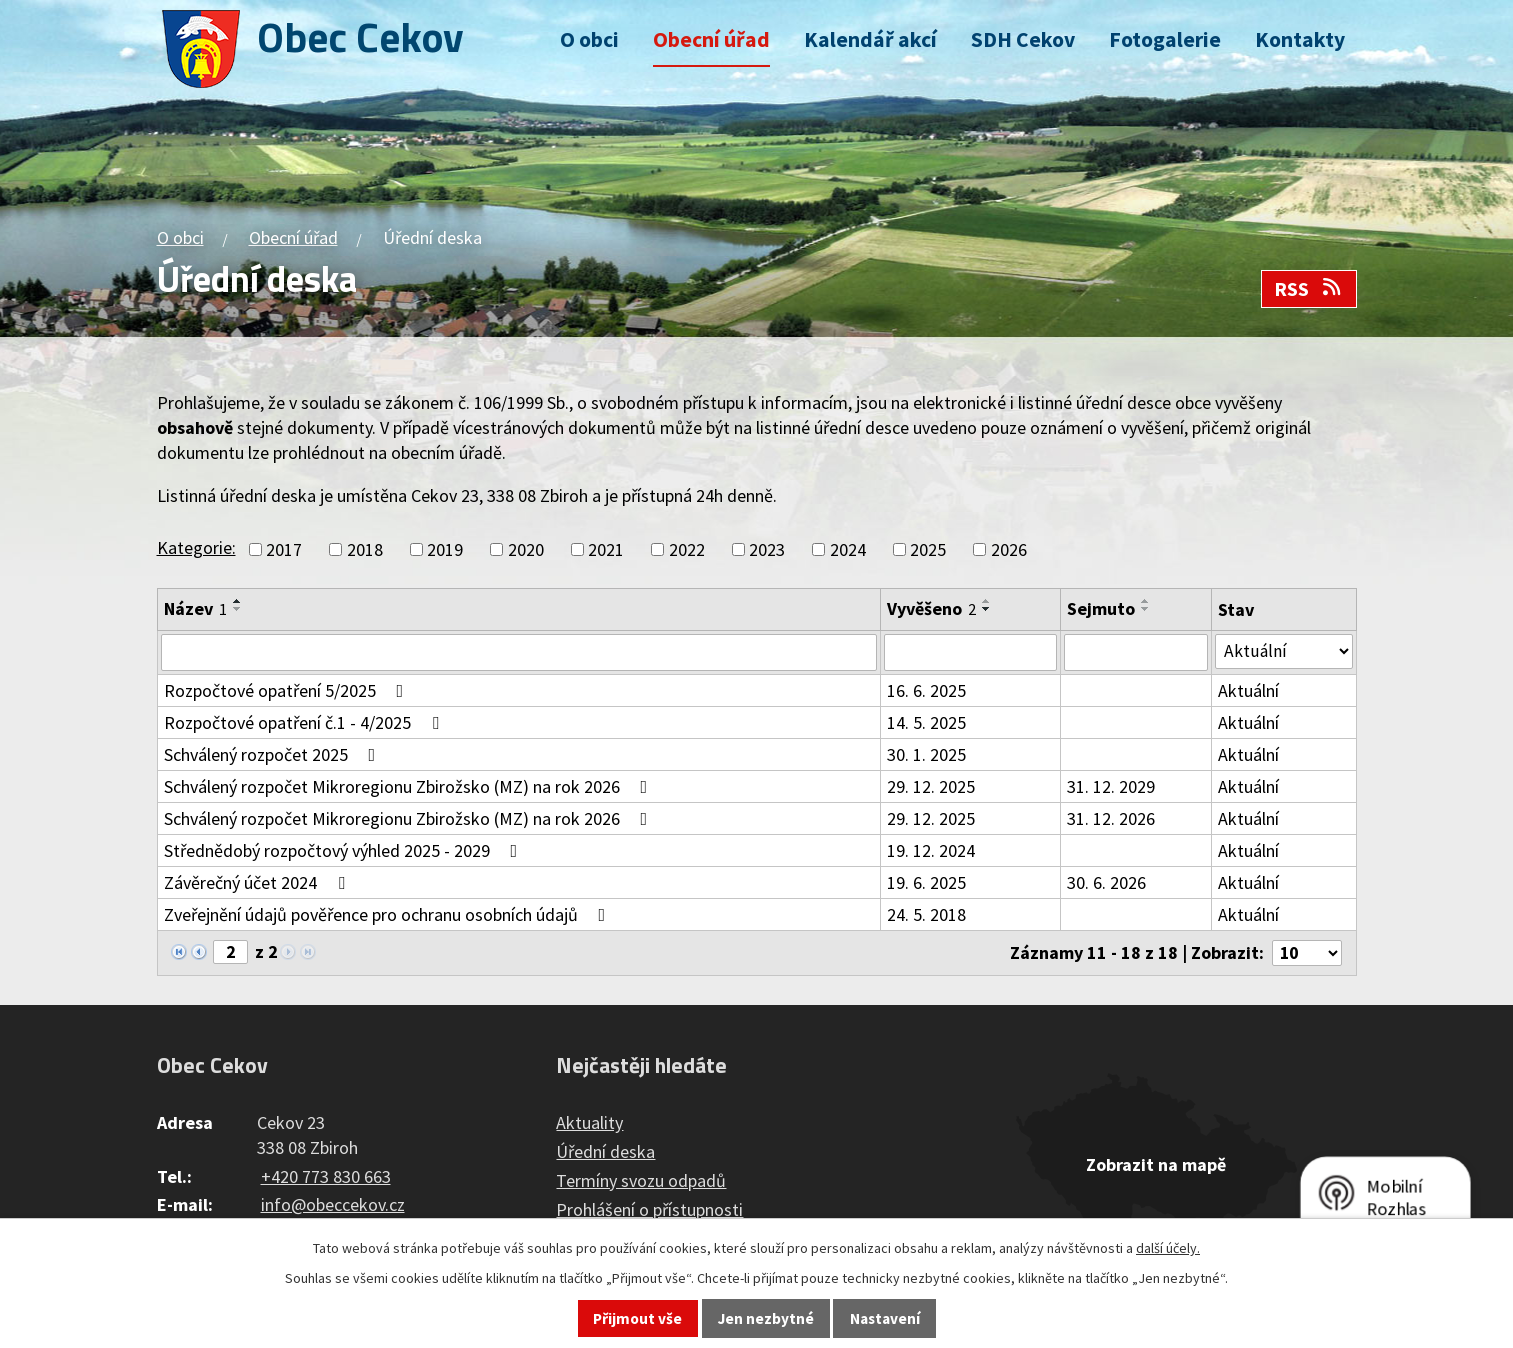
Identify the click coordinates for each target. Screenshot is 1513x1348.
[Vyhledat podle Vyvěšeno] (972, 653)
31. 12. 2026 (1113, 819)
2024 (848, 549)
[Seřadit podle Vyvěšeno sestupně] (988, 609)
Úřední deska (605, 1153)
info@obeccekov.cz (333, 1206)
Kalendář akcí (870, 39)
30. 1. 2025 (927, 755)
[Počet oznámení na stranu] (1306, 954)
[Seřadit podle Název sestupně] (238, 609)
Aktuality (589, 1124)
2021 (606, 549)
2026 (1009, 549)
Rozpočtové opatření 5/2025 (288, 691)
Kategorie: (196, 547)
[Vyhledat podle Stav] (1284, 652)
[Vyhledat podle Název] (520, 653)
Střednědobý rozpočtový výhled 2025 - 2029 (345, 851)
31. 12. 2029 (1113, 787)
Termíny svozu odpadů (641, 1182)
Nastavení (885, 1318)
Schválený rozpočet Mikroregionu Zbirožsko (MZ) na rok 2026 (410, 787)
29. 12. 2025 (932, 787)
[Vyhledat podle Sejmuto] (1138, 653)
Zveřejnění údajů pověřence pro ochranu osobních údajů (389, 915)
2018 (365, 549)
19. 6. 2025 (927, 883)
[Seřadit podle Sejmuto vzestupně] (1148, 601)
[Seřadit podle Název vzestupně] (238, 601)
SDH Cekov (1023, 39)
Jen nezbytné (766, 1318)
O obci (589, 39)
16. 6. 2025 (927, 691)
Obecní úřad (711, 39)
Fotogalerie (1165, 39)
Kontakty (1300, 39)
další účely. (1168, 1248)
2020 (526, 549)
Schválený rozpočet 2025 (274, 755)
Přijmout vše (637, 1318)
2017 (284, 549)
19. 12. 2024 (932, 851)
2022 (687, 549)
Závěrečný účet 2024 (258, 883)
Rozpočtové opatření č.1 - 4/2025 (305, 723)
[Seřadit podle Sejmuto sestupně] (1148, 609)
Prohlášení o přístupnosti (649, 1211)
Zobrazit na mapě (1156, 1166)
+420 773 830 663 (326, 1177)
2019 (445, 549)
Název (195, 608)
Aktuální (1250, 691)
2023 (767, 549)
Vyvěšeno (932, 608)
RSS (1309, 289)
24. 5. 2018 (927, 915)
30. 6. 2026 (1108, 883)
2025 (928, 549)
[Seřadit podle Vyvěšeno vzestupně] (988, 601)
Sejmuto (1103, 608)
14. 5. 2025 (927, 723)
